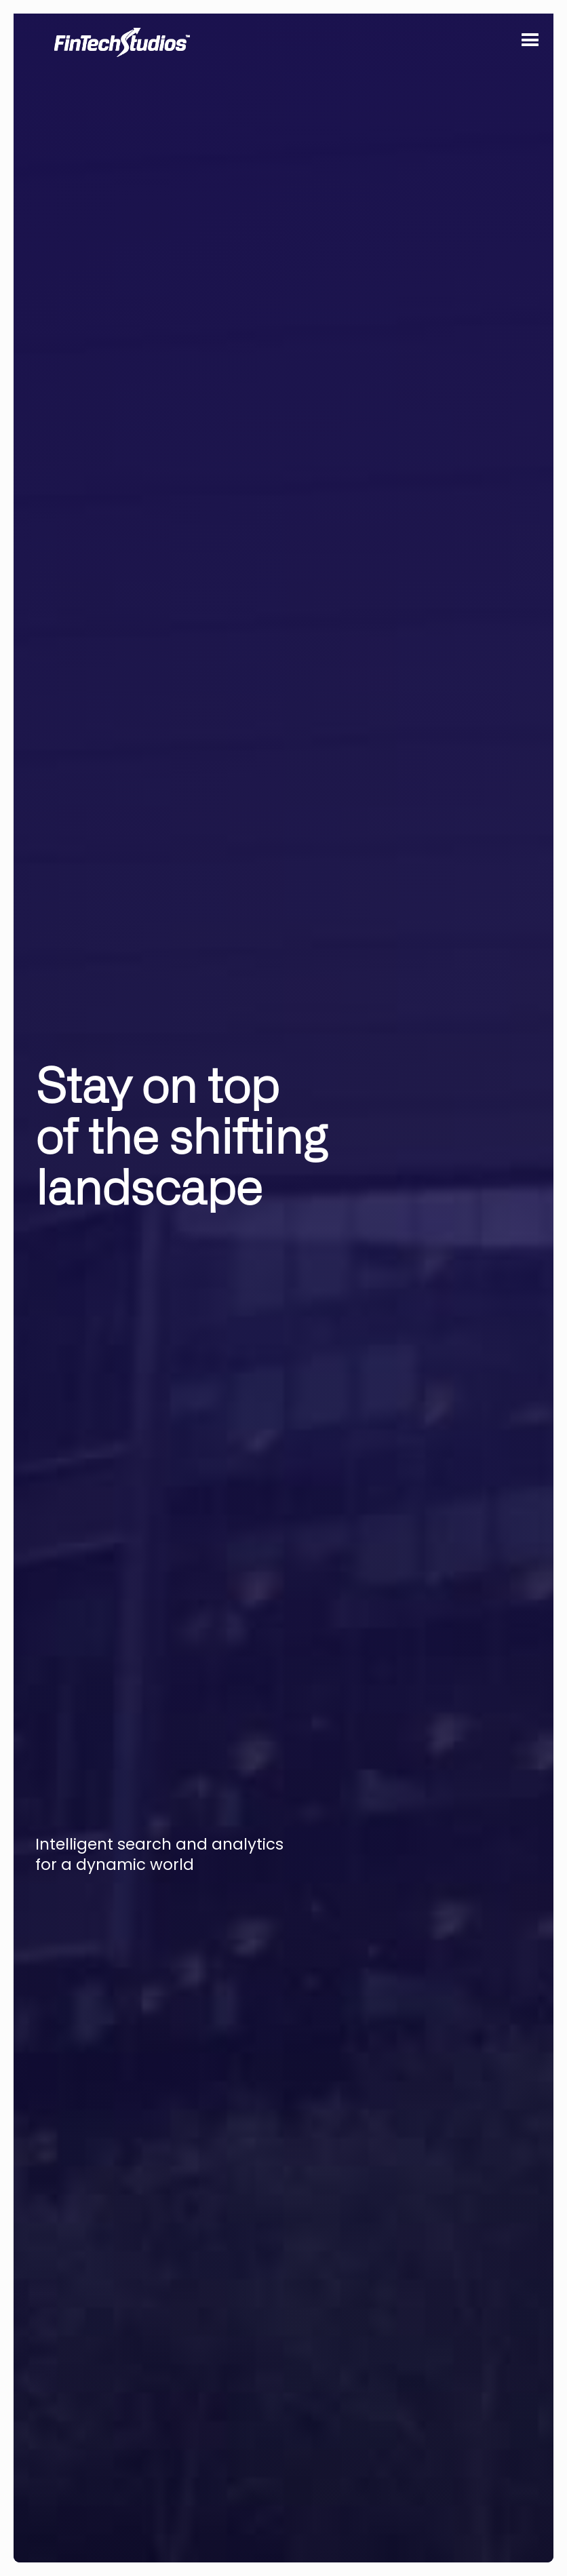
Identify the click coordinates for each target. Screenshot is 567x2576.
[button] (529, 43)
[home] (136, 136)
